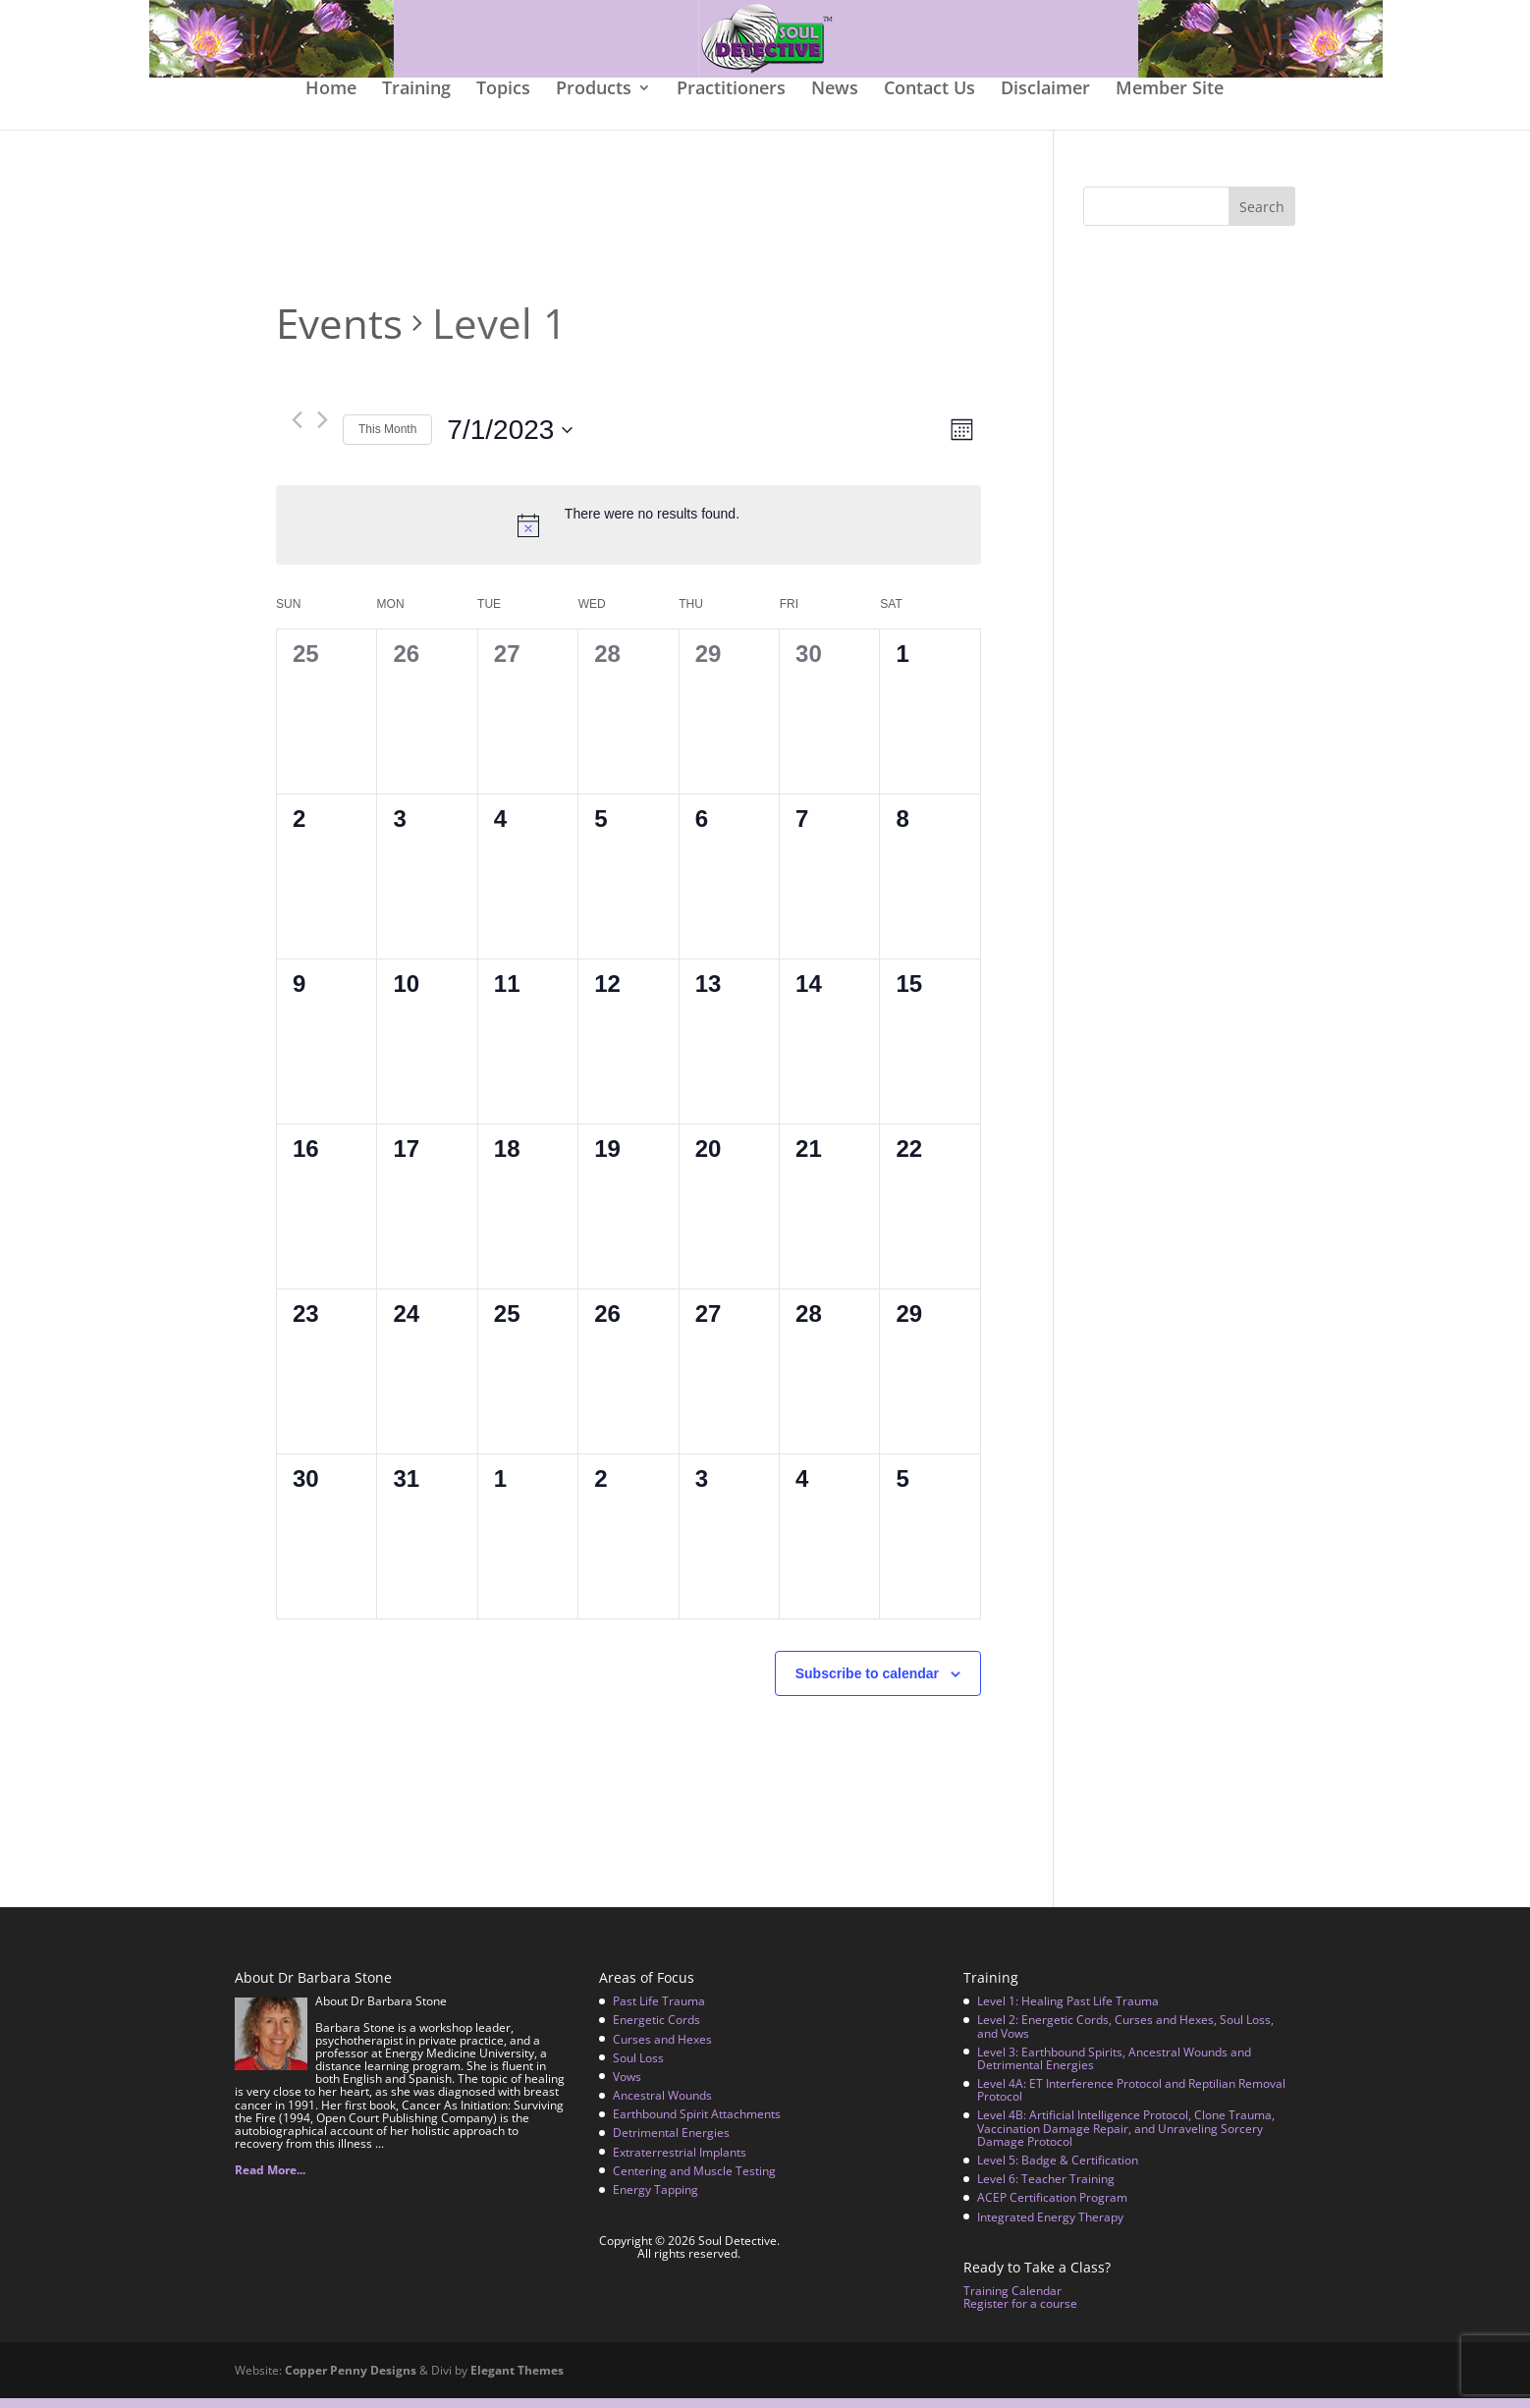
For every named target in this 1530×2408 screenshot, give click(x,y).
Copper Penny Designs (350, 2380)
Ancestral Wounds (662, 2105)
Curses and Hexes (662, 2048)
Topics (503, 99)
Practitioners (731, 99)
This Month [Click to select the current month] (387, 439)
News (834, 99)
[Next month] (322, 429)
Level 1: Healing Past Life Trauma (1068, 2010)
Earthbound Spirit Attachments (697, 2123)
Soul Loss (638, 2067)
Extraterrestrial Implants (679, 2162)
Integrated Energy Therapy (1050, 2225)
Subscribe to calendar (867, 1683)
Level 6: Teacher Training (1046, 2188)
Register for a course (1020, 2313)
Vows (627, 2086)
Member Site (1170, 99)
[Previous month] (297, 429)
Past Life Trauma (659, 2010)
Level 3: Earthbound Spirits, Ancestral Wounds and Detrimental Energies (1114, 2068)
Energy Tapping (655, 2199)
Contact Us (929, 99)
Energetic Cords (656, 2029)
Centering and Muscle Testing (694, 2180)
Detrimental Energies (671, 2142)
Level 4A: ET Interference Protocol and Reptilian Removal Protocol (1131, 2099)
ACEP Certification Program (1052, 2207)
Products (593, 99)
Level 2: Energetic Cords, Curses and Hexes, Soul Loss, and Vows (1125, 2036)
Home (330, 99)
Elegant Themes (517, 2380)
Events (339, 333)
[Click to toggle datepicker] (510, 440)
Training (416, 99)
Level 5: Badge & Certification (1057, 2170)
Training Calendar (1012, 2300)
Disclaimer (1045, 99)
